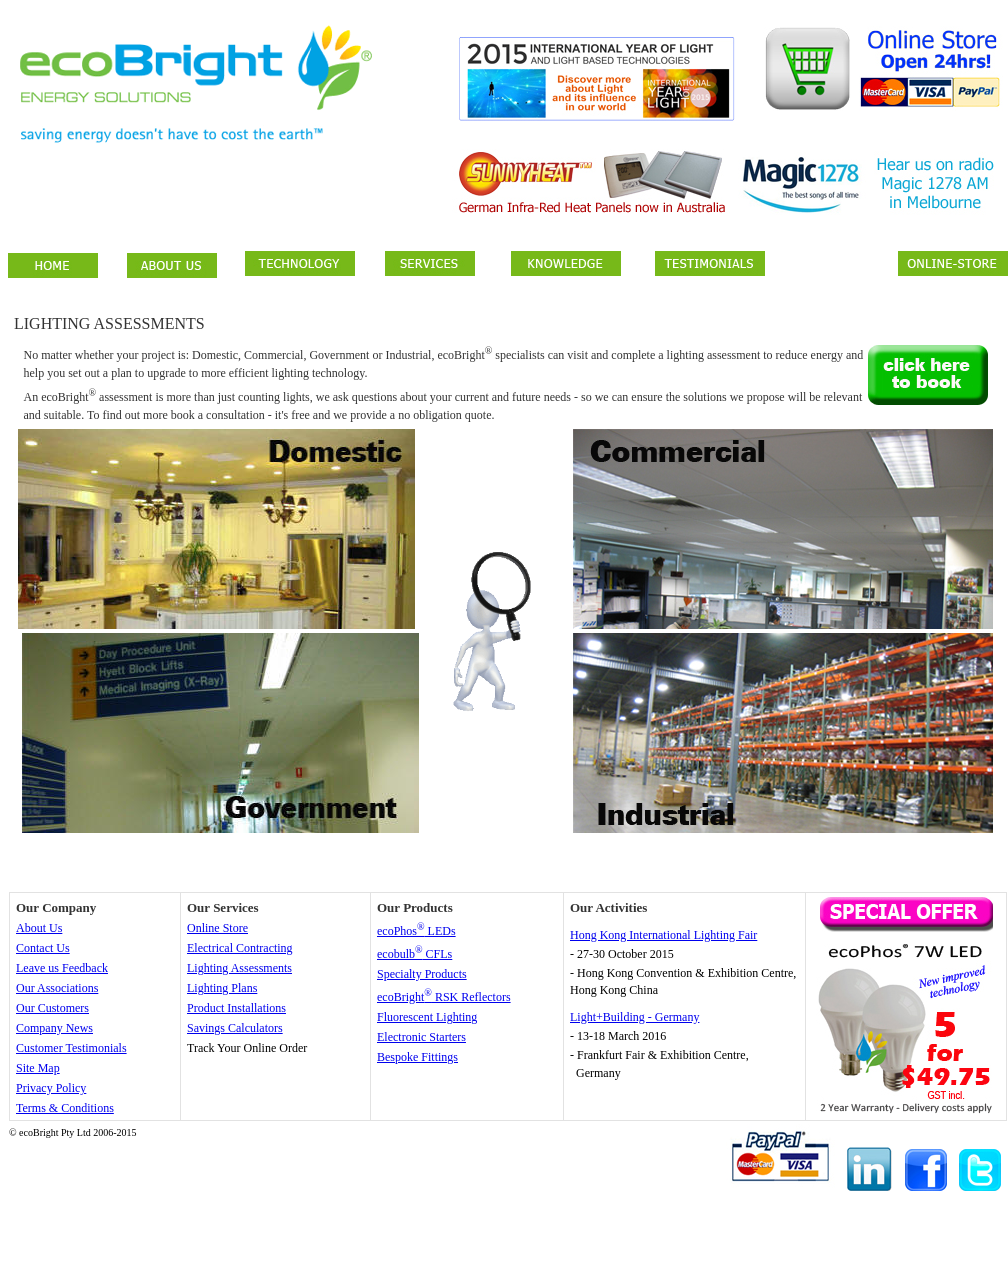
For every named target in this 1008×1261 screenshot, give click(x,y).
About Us (39, 928)
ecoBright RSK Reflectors (444, 997)
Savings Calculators (235, 1028)
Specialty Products (422, 974)
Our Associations (57, 988)
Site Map (38, 1068)
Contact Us (43, 948)
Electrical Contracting (240, 948)
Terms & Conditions (65, 1108)
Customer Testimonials (71, 1048)
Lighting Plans (222, 988)
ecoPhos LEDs (416, 931)
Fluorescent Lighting (427, 1017)
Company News (54, 1028)
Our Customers (52, 1008)
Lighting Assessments (239, 968)
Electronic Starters (421, 1037)
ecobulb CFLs (414, 954)
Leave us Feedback (62, 968)
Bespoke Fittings (417, 1057)
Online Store (217, 928)
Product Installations (236, 1008)
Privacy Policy (51, 1088)
